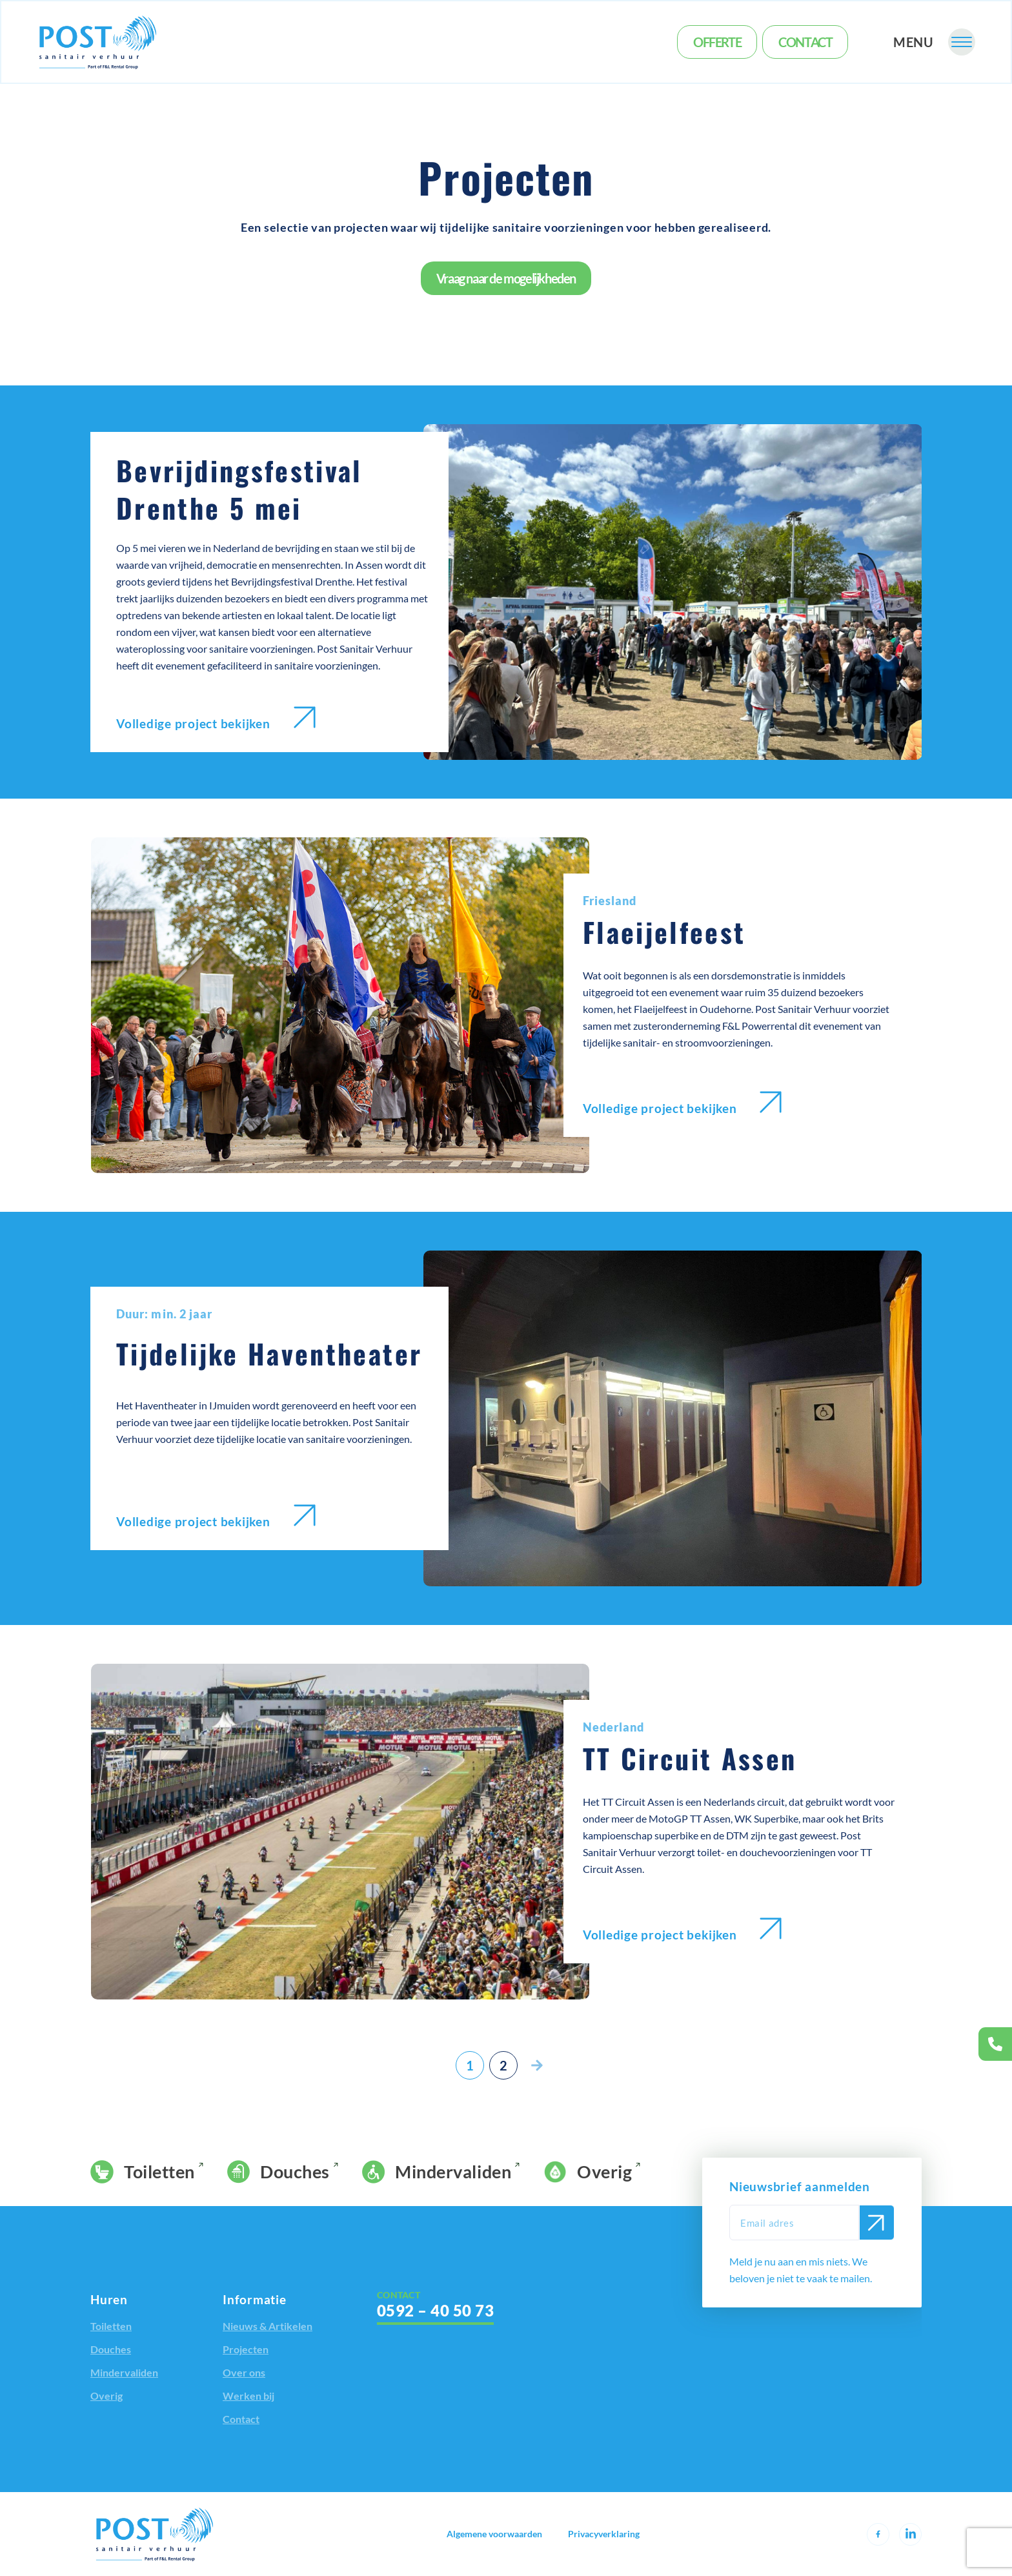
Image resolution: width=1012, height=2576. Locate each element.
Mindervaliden (436, 2171)
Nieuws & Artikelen (267, 2326)
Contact (805, 42)
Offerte (717, 42)
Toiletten (142, 2171)
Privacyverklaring (604, 2534)
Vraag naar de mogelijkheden (506, 278)
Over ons (244, 2372)
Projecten (245, 2349)
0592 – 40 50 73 (435, 2310)
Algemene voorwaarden (494, 2534)
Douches (278, 2171)
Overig (587, 2171)
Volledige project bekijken (216, 718)
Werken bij (248, 2395)
